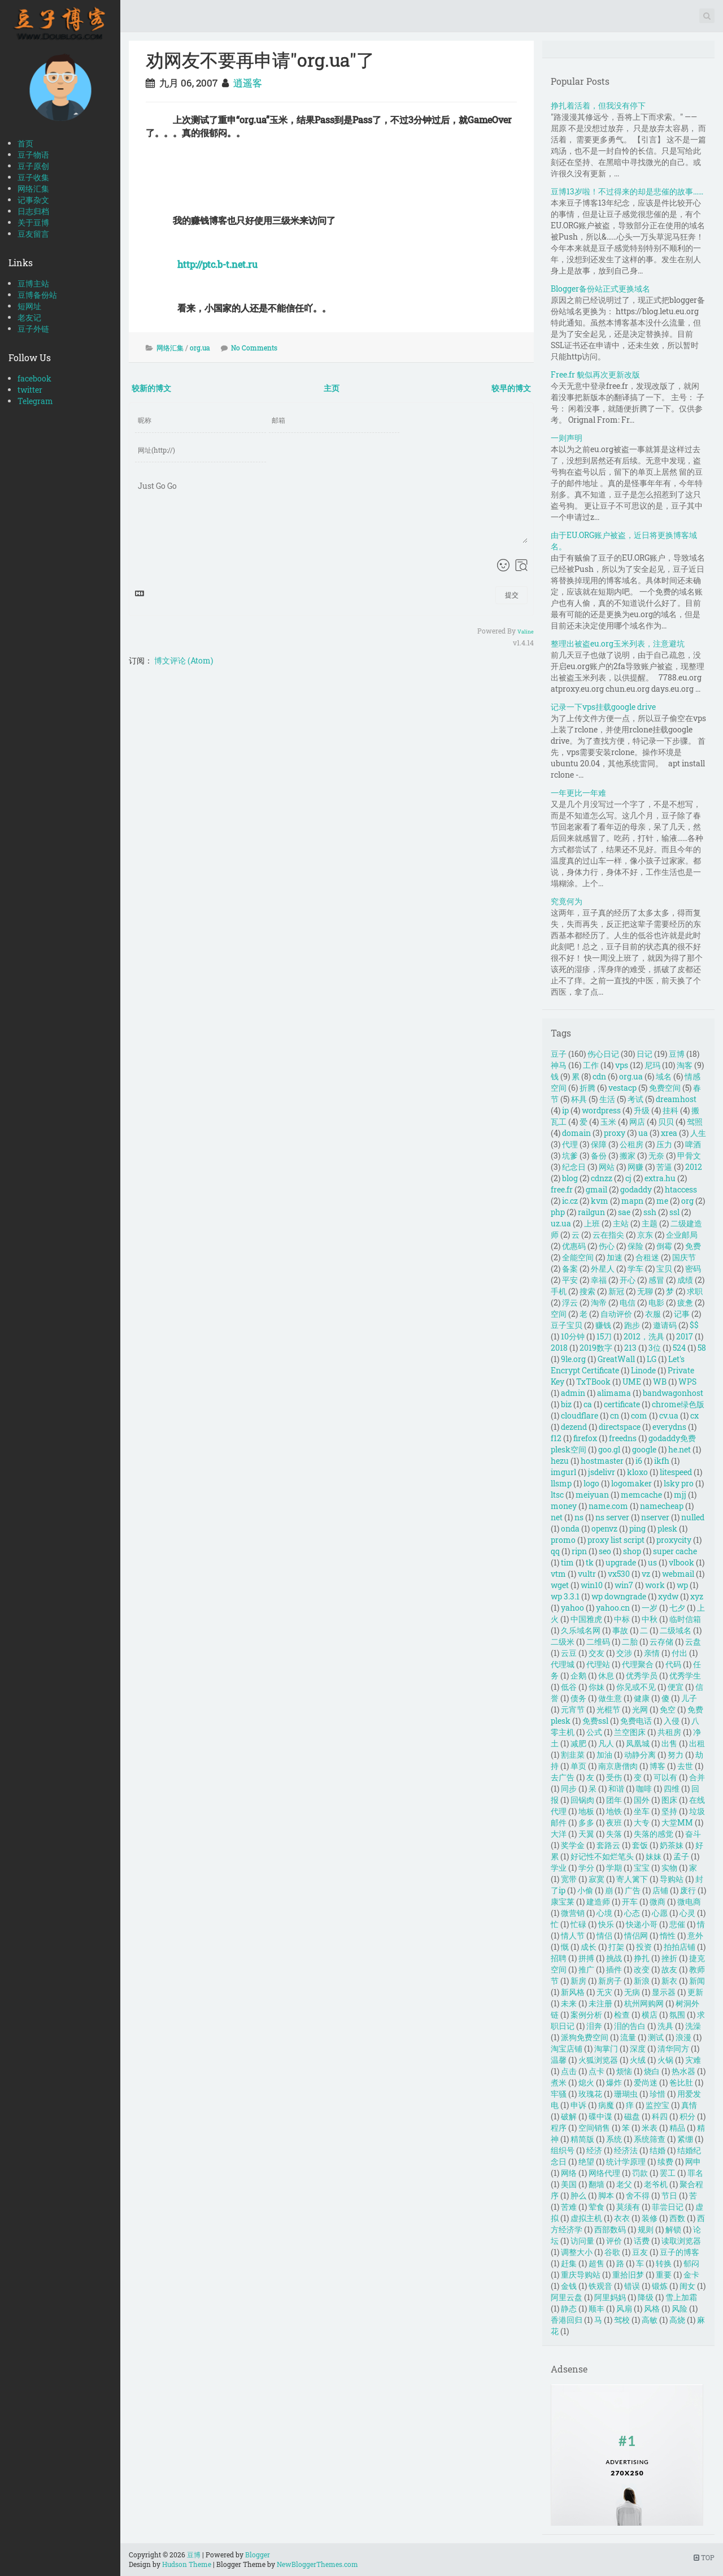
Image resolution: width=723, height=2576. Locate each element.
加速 (614, 1257)
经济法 (626, 2150)
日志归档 (33, 211)
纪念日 (574, 1166)
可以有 (665, 1777)
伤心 (607, 1246)
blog (570, 1178)
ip (565, 1110)
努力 (675, 1754)
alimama (614, 1392)
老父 (624, 2184)
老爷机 (656, 2184)
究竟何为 (566, 901)
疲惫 (685, 1302)
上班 (592, 1223)
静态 (569, 2308)
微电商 (689, 1901)
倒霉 (664, 1246)
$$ (694, 1325)
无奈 (656, 1155)
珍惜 (657, 2093)
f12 (556, 1438)
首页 (25, 143)
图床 (669, 1799)
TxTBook (593, 1381)
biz (566, 1404)
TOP (704, 2557)
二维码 (598, 1641)
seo (605, 1551)
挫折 (669, 1958)
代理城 (562, 1664)
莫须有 (628, 2206)
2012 (693, 1166)
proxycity (673, 1539)
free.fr (562, 1189)
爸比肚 (681, 2082)
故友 (669, 1969)
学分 (586, 1867)
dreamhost (676, 1099)
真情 (689, 2105)
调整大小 (577, 2252)
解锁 (673, 2229)
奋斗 (693, 1833)
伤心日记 (603, 1053)
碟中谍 (600, 2116)
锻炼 (660, 2285)
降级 (646, 2297)
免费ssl (595, 1720)
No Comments (254, 347)
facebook (34, 378)
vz (646, 1573)
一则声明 (566, 437)
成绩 (685, 1279)
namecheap (661, 1506)
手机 (559, 1291)
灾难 (693, 2059)
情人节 (573, 1935)
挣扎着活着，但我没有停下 (598, 105)
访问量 (582, 2240)
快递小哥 (641, 1924)
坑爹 (570, 1155)
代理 (570, 1144)
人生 (698, 1132)
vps (621, 1065)
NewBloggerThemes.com (317, 2564)
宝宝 (642, 1867)
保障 (599, 1144)
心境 (604, 1912)
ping (637, 1528)
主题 (649, 1223)
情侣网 (636, 1935)
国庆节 (684, 1257)
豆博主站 (33, 283)
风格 (652, 2308)
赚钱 (603, 1325)
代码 (673, 1664)
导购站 (671, 1879)
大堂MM (677, 1822)
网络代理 (604, 2172)
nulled (692, 1517)
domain (576, 1132)
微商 (657, 1901)
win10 (592, 1585)
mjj (680, 1494)
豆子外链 (33, 328)
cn (614, 1415)
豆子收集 (33, 177)
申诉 (578, 2105)
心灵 (687, 1912)
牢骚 (559, 2093)
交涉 (624, 1652)
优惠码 (574, 1246)
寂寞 (596, 1879)
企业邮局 (682, 1234)
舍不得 (638, 2195)
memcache (641, 1494)
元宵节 (573, 1709)
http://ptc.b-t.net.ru (217, 264)
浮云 (570, 1302)
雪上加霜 (681, 2297)
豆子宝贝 (566, 1325)
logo (591, 1483)
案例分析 (586, 2014)
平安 (570, 1279)
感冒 (656, 1279)
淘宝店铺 (566, 2048)
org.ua (200, 347)
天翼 (586, 1833)
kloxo (637, 1472)
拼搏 (586, 1958)
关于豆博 (33, 222)
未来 (569, 2003)
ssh (649, 1212)
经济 (594, 2150)
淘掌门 (606, 2048)
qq (555, 1551)
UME (631, 1381)
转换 (664, 2263)
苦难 (569, 2206)
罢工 (668, 2172)
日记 (644, 1053)
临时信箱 (685, 1619)
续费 (665, 2161)
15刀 (604, 1336)
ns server (612, 1517)
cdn (599, 1076)
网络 (569, 2172)
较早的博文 (511, 388)
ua (643, 1132)
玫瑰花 (590, 2093)
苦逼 (664, 1166)
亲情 (652, 1652)
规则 (646, 2229)
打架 (616, 1946)
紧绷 (685, 2138)
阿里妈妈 (610, 2297)
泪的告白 (630, 2025)
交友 (596, 1652)
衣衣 (622, 2218)
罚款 (640, 2172)
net (557, 1517)
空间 (559, 1313)
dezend (574, 1426)
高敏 (649, 2319)
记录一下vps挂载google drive (603, 706)
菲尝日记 (667, 2206)
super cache (675, 1551)
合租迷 (647, 1257)
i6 (638, 1460)
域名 (664, 1076)
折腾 (587, 1087)
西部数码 (610, 2229)
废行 (688, 1890)
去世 (685, 1765)
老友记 (29, 317)
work (655, 1585)
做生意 (610, 1698)
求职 (695, 1291)
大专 (642, 1822)
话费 (642, 2240)
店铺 (660, 1890)
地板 (586, 1811)
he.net (679, 1449)
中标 (622, 1619)
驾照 (695, 1121)
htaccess (681, 1189)
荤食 (596, 2206)
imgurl (563, 1472)
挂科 (670, 1110)
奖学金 (573, 1845)
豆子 (559, 1053)
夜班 (614, 1822)
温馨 (559, 2059)
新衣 (669, 1980)
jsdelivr (601, 1472)
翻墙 (596, 2184)
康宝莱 (562, 1901)
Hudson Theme (186, 2564)
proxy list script (615, 1539)
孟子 (681, 1856)
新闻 (697, 1980)
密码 (693, 1268)
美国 (569, 2184)
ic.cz (570, 1200)
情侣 (604, 1935)
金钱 (569, 2285)
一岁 (649, 1607)
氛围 (677, 2014)
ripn (579, 1551)
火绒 (638, 2059)
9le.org (573, 1359)
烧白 (652, 2071)
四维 (672, 1788)
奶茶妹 (671, 1845)
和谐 (616, 1788)
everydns (669, 1426)
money (564, 1506)
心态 (632, 1912)
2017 (684, 1336)
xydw (668, 1596)
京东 (645, 1234)
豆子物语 (33, 154)
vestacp (622, 1087)
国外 (642, 1799)
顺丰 (596, 2308)
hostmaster (602, 1460)
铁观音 (600, 2285)
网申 (693, 2161)
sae (624, 1212)
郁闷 (691, 2263)
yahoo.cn (613, 1607)
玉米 (608, 1121)
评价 (614, 2240)
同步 (569, 1788)
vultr (587, 1573)
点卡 (596, 2071)
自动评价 (616, 1313)
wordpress (601, 1110)
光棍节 (608, 1709)
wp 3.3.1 (565, 1596)
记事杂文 (33, 199)
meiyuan (592, 1494)
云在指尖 (608, 1234)
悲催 (677, 1924)
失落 (614, 1833)
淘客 (684, 1065)
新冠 (616, 1291)
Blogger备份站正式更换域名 (600, 288)
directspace (620, 1426)
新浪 (642, 1980)
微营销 (573, 1912)
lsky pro (679, 1483)
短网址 (29, 306)
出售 (669, 1743)
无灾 (604, 1992)
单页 (578, 1765)
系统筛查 (649, 2138)
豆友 (640, 2252)
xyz (696, 1596)
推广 (586, 1969)
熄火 (586, 2082)
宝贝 (664, 1268)
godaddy (636, 1189)
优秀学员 (641, 1675)
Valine (525, 631)
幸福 (599, 1279)
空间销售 (594, 2127)
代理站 (598, 1664)
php (558, 1212)
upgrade (621, 1562)
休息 (606, 1675)
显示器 (664, 1992)
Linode (643, 1370)
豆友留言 (33, 233)
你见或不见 (636, 1686)
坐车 (642, 1811)
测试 (656, 2037)
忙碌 (578, 1924)
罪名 (695, 2172)
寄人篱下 (632, 1879)
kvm (599, 1200)
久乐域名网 (580, 1630)
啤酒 (693, 1144)
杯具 (579, 1099)
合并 (697, 1777)
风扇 (624, 2308)
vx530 (619, 1573)
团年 (614, 1799)
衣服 (653, 1313)
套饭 (640, 1845)
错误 (632, 2285)
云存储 (661, 1641)
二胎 (630, 1641)
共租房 (669, 1732)
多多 (586, 1822)
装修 (649, 2218)
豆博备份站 (37, 294)
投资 (644, 1946)
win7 (624, 1585)
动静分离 (640, 1754)
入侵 (672, 1720)
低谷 (569, 1686)
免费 (693, 1246)
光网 (640, 1709)
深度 (638, 2048)
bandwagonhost (673, 1392)
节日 (669, 2195)
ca (587, 1404)
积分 (687, 2116)
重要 (664, 2274)
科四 (660, 2116)
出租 (697, 1743)
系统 (614, 2138)
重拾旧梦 (628, 2274)
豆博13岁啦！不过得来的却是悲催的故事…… (627, 191)
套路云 (608, 1845)
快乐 (606, 1924)
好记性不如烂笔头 (602, 1856)
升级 (642, 1110)
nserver (655, 1517)
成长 (588, 1946)
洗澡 (693, 2025)
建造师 (598, 1901)
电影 (656, 1302)
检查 (622, 2014)
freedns (623, 1438)
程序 (559, 2127)
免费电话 (636, 1720)
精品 (677, 2127)
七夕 (677, 1607)
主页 (331, 388)
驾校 (622, 2319)
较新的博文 (151, 388)
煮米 (559, 2082)
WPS (687, 1381)
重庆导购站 (580, 2274)
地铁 (614, 1811)
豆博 (677, 1053)
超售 (596, 2263)
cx (694, 1415)
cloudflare (579, 1415)
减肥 (578, 1743)
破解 (569, 2116)
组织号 (562, 2150)
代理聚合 (638, 1664)
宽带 (569, 1879)
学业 (559, 1867)
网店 (637, 1121)
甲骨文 (689, 1155)
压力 (664, 1144)
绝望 (586, 2161)
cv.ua (668, 1415)
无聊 (645, 1291)
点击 (569, 2071)
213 (630, 1347)
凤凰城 (638, 1743)
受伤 (614, 1777)
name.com (608, 1506)
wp (682, 1585)
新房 (578, 1980)
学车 (635, 1268)
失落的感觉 (653, 1833)
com (639, 1415)
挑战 (614, 1958)
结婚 (657, 2150)
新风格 (573, 1992)
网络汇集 (33, 188)
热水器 (683, 2071)
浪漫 (683, 2037)
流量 (628, 2037)
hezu (560, 1460)
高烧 (677, 2319)
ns (578, 1517)
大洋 (559, 1833)
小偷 (585, 1890)
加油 (604, 1754)
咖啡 (644, 1788)
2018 (559, 1347)
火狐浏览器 (598, 2059)
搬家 (627, 1155)
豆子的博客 (679, 2252)
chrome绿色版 (678, 1404)
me (662, 1200)
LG (651, 1359)
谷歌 (612, 2252)
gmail (596, 1189)
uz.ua (561, 1223)
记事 (682, 1313)
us (652, 1562)
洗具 (665, 2025)
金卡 (691, 2274)
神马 (559, 1065)
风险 (679, 2308)
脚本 (606, 2195)
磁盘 (632, 2116)
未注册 (600, 2003)
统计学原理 (626, 2161)
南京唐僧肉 (618, 1765)
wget (560, 1585)
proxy (614, 1132)
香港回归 (566, 2319)
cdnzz (601, 1178)
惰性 (668, 1935)
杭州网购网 (644, 2003)
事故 (620, 1630)
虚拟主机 (586, 2218)
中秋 (649, 1619)
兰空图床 (630, 1732)
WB (660, 1381)
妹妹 (653, 1856)
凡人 (606, 1743)
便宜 (675, 1686)
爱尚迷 (645, 2082)
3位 (654, 1347)
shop (632, 1551)
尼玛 (652, 1065)
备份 (599, 1155)
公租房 (631, 1144)
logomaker (631, 1483)
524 (679, 1347)
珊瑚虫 (626, 2093)
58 (702, 1347)
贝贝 (666, 1121)
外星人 (603, 1268)
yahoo (572, 1607)
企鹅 (578, 1675)
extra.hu (660, 1178)
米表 (649, 2127)
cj (628, 1178)
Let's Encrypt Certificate (618, 1365)
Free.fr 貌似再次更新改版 (595, 374)
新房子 (610, 1980)
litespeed (676, 1472)
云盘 (693, 1641)
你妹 (596, 1686)
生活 (607, 1099)
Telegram (35, 401)
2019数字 (596, 1347)
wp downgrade (618, 1596)
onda (570, 1528)
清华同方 (673, 2048)
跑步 (632, 1325)
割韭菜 (573, 1754)
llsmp (561, 1483)
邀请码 (665, 1325)
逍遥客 (247, 82)
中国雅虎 (586, 1619)
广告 (633, 1890)
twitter (30, 389)
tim (567, 1562)
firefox (585, 1438)
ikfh (661, 1460)
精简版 (582, 2138)
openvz (604, 1528)
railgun (591, 1212)
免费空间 (665, 1087)
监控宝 (657, 2105)
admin (573, 1392)
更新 (695, 1992)
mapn (632, 1200)
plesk (667, 1528)
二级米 (562, 1641)
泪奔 (594, 2025)
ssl (674, 1212)
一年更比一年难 (578, 792)
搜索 (587, 1291)
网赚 (635, 1166)
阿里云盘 (566, 2297)
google (644, 1449)
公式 (594, 1732)
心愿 (660, 1912)
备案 (570, 1268)
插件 (614, 1969)
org (687, 1200)
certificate (622, 1404)
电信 (627, 1302)
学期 (614, 1867)
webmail (678, 1573)
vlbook (681, 1562)
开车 (630, 1901)
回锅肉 (582, 1799)
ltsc (557, 1494)
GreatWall (616, 1359)
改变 (642, 1969)
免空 (668, 1709)
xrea (669, 1132)
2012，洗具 (644, 1336)
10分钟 (573, 1336)
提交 (512, 594)
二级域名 (675, 1630)
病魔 (606, 2105)
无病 (632, 1992)
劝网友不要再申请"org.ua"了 (260, 59)
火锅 (665, 2059)
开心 (627, 1279)
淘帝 (599, 1302)
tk (590, 1562)
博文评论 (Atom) (183, 660)
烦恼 (624, 2071)
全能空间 (578, 1257)
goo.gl (609, 1449)
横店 (649, 2014)
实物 (669, 1867)
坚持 (669, 1811)
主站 (621, 1223)
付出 (679, 1652)
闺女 (687, 2285)
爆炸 (614, 2082)
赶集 (569, 2263)
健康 (642, 1698)
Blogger (257, 2554)
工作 (591, 1065)
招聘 (559, 1958)
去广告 (562, 1777)
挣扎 (642, 1958)
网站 (607, 1166)
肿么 (578, 2195)
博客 (657, 1765)
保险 (635, 1246)
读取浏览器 (681, 2240)
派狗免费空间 (584, 2037)
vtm (558, 1573)
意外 (695, 1935)
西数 (677, 2218)
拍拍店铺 (679, 1946)
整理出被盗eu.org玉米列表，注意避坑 (618, 643)
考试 (635, 1099)
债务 (578, 1698)
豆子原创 (33, 166)
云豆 (569, 1652)
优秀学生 (685, 1675)
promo (563, 1539)
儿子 (689, 1698)
